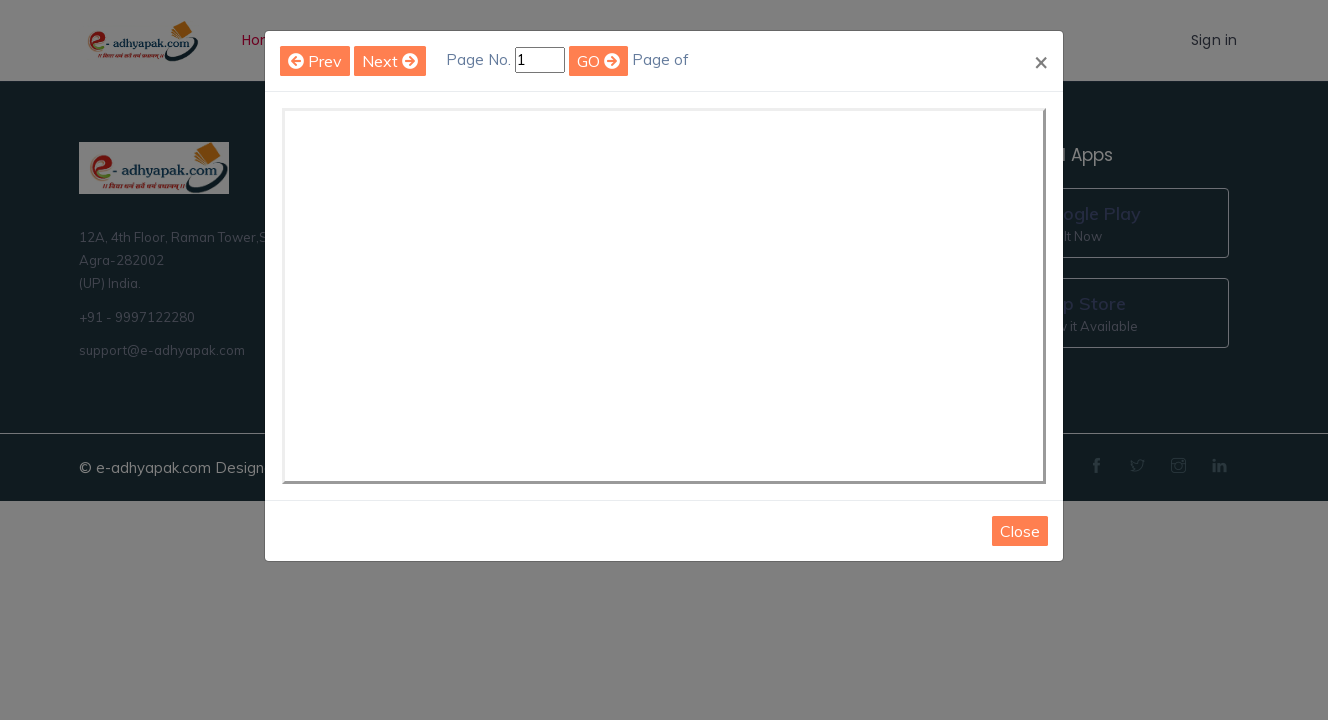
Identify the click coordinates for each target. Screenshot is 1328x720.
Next (390, 61)
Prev (315, 61)
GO (598, 61)
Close (1020, 531)
